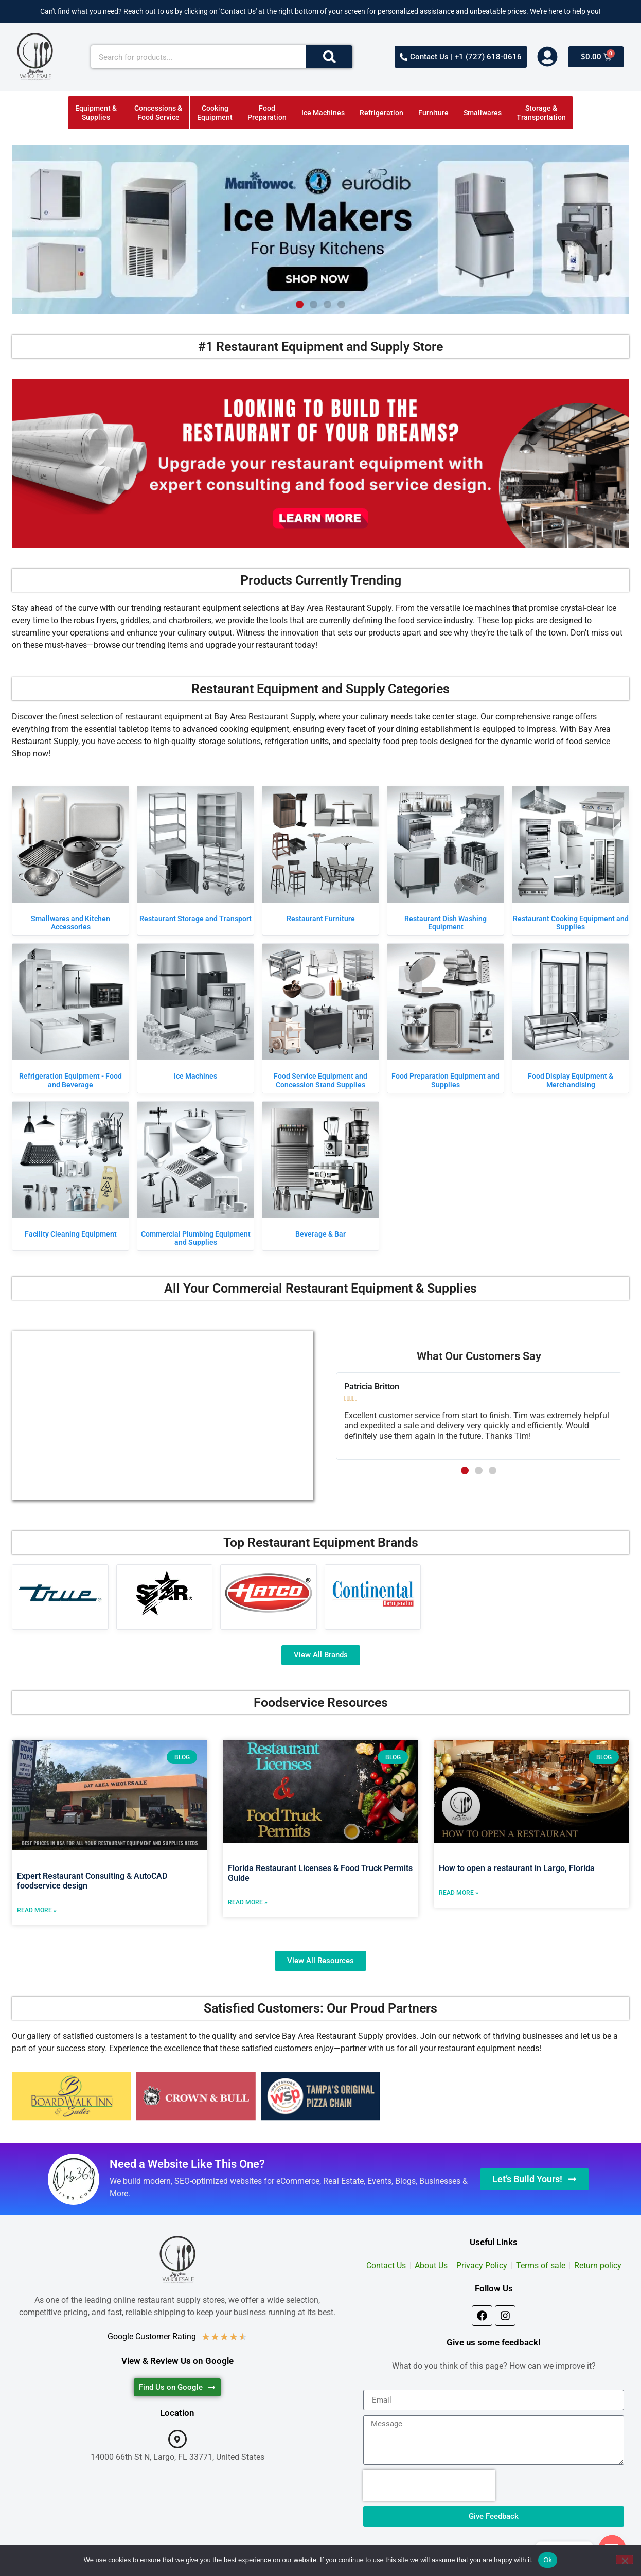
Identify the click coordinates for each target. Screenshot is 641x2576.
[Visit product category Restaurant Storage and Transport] (195, 856)
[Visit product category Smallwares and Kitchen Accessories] (70, 861)
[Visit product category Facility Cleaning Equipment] (70, 1172)
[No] (624, 2559)
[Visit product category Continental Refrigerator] (373, 1593)
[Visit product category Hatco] (268, 1593)
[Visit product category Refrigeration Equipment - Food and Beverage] (70, 1018)
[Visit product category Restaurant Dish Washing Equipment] (445, 861)
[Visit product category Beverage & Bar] (320, 1172)
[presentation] (429, 2485)
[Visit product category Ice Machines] (195, 1014)
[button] (300, 304)
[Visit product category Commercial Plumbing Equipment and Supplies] (195, 1176)
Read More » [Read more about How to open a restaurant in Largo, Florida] (458, 1892)
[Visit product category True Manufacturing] (60, 1593)
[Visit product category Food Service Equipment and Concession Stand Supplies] (320, 1018)
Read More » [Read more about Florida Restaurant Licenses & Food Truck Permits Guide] (248, 1902)
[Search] (329, 56)
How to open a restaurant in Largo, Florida (517, 1868)
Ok (547, 2560)
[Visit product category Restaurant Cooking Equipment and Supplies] (570, 861)
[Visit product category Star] (164, 1593)
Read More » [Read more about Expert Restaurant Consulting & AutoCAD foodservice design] (37, 1910)
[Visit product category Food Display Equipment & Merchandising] (570, 1018)
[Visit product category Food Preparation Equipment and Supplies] (445, 1018)
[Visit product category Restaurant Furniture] (320, 856)
